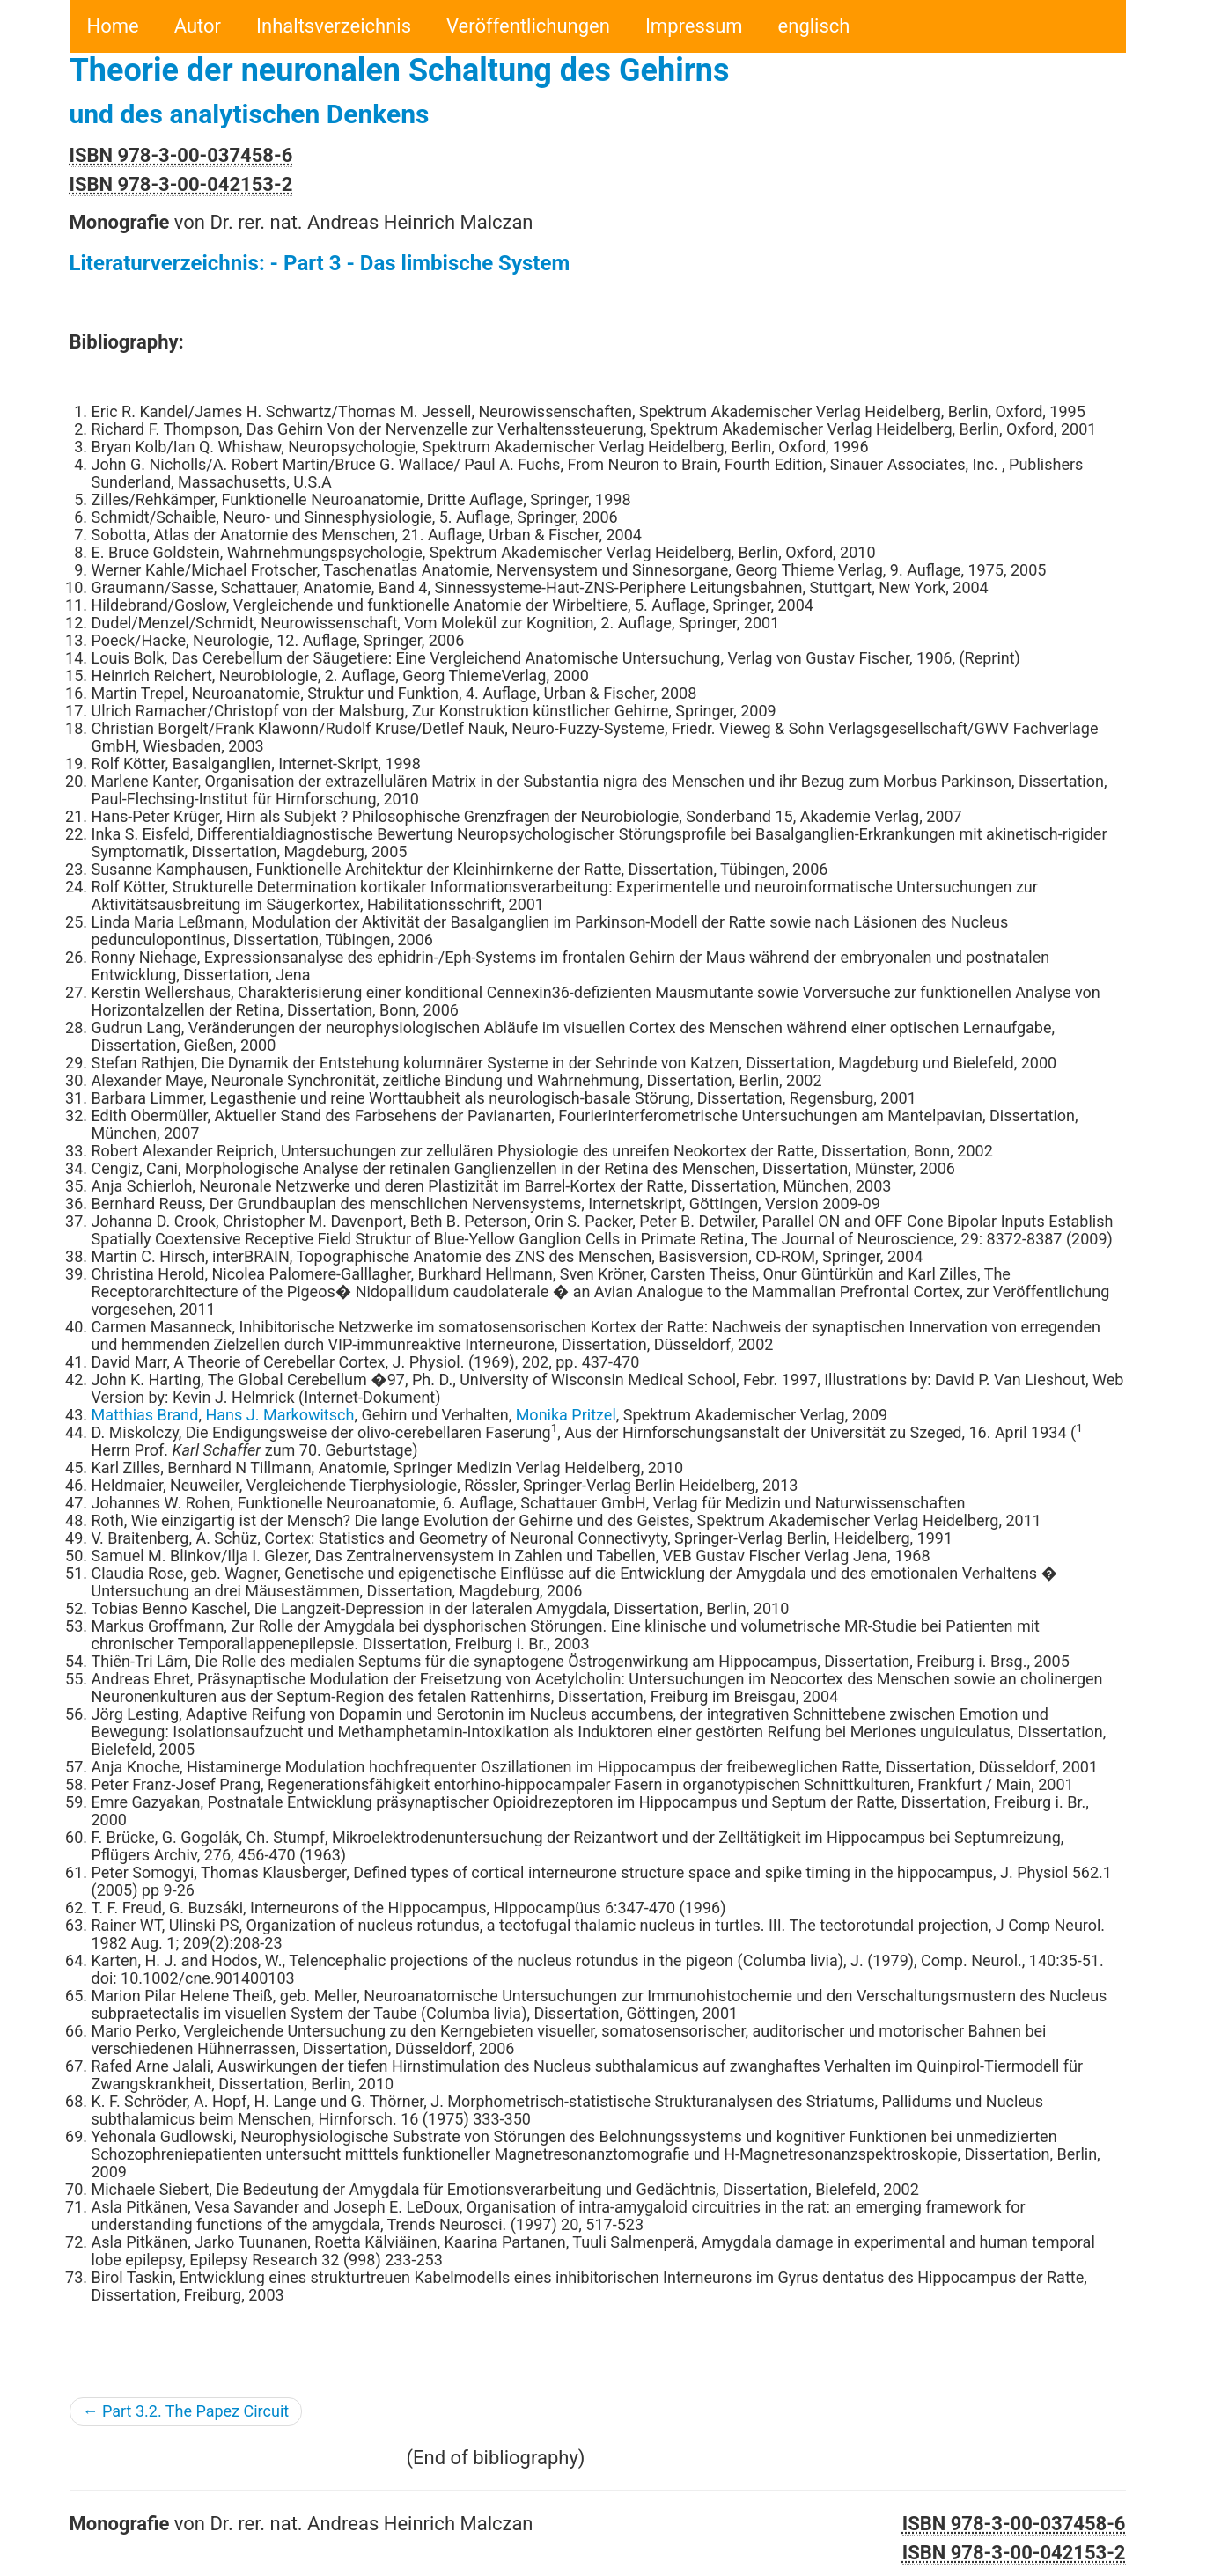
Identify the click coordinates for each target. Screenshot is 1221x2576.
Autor (197, 26)
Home (113, 26)
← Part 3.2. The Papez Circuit (186, 2411)
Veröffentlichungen (528, 26)
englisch (814, 26)
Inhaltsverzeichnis (333, 26)
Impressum (694, 26)
